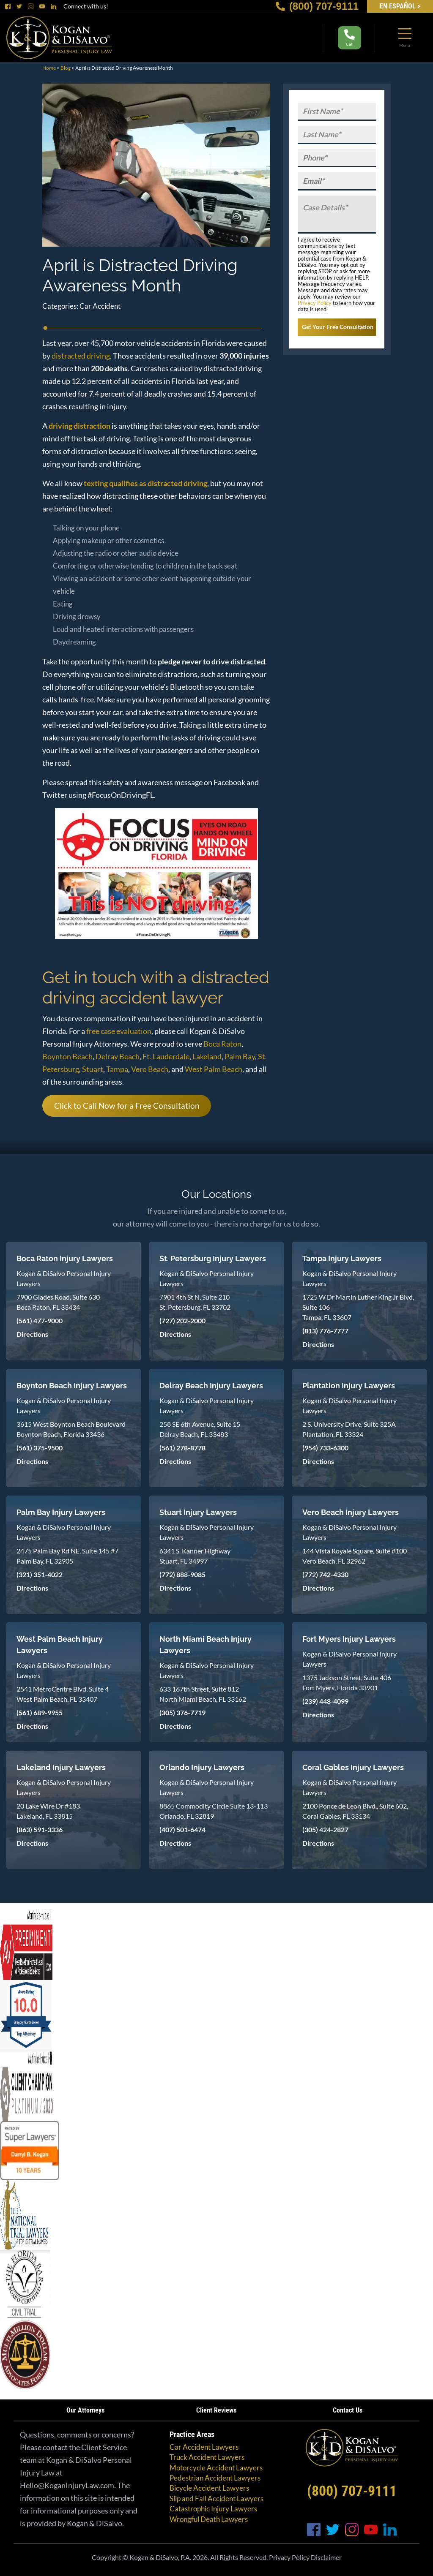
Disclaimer (326, 2557)
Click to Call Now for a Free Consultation (127, 1105)
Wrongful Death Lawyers (209, 2519)
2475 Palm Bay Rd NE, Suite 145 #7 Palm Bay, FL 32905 (67, 1556)
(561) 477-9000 (39, 1321)
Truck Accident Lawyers (207, 2457)
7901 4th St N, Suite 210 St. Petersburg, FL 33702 (194, 1302)
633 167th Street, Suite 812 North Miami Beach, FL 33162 (202, 1694)
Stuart (92, 1069)
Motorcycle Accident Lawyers (216, 2467)
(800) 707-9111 (317, 6)
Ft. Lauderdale (166, 1056)
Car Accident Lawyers (204, 2447)
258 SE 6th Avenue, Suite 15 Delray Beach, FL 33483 (199, 1429)
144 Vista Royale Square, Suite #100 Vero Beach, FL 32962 (354, 1556)
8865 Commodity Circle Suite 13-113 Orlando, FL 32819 (213, 1811)
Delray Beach (118, 1056)
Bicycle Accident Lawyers (209, 2488)
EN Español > (400, 6)
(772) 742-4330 (325, 1574)
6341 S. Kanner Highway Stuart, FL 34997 (194, 1556)
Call (349, 37)
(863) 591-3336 (39, 1829)
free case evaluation (118, 1031)
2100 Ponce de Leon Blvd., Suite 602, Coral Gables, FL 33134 (355, 1811)
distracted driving (81, 355)
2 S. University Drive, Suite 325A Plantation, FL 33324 (349, 1429)
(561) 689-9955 (39, 1712)
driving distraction (79, 425)
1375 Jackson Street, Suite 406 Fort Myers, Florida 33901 (346, 1682)
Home (49, 68)
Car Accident (100, 306)
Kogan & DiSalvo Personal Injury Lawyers (63, 1278)
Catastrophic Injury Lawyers (213, 2508)
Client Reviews (216, 2410)
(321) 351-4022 (39, 1574)
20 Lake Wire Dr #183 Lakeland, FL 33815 (48, 1811)
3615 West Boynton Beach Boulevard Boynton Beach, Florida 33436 (71, 1429)
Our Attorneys (85, 2410)
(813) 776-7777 (325, 1331)
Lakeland (207, 1056)
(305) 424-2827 (325, 1829)
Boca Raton (222, 1043)
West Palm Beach (213, 1069)
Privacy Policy (315, 302)
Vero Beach (149, 1069)
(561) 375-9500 (39, 1448)
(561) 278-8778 (182, 1448)
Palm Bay (240, 1056)
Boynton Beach (67, 1056)
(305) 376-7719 (182, 1712)
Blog (65, 68)
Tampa (117, 1069)
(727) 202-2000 (182, 1321)
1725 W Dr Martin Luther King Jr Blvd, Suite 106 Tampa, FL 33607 (358, 1307)
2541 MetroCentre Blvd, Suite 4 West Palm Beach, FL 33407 (62, 1694)
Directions (32, 1334)
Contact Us (347, 2410)
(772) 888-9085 (182, 1574)
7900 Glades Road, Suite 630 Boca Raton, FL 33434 (58, 1302)
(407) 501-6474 (182, 1829)
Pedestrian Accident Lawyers (215, 2477)
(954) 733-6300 (325, 1448)
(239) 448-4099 (325, 1701)
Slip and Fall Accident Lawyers (216, 2498)
